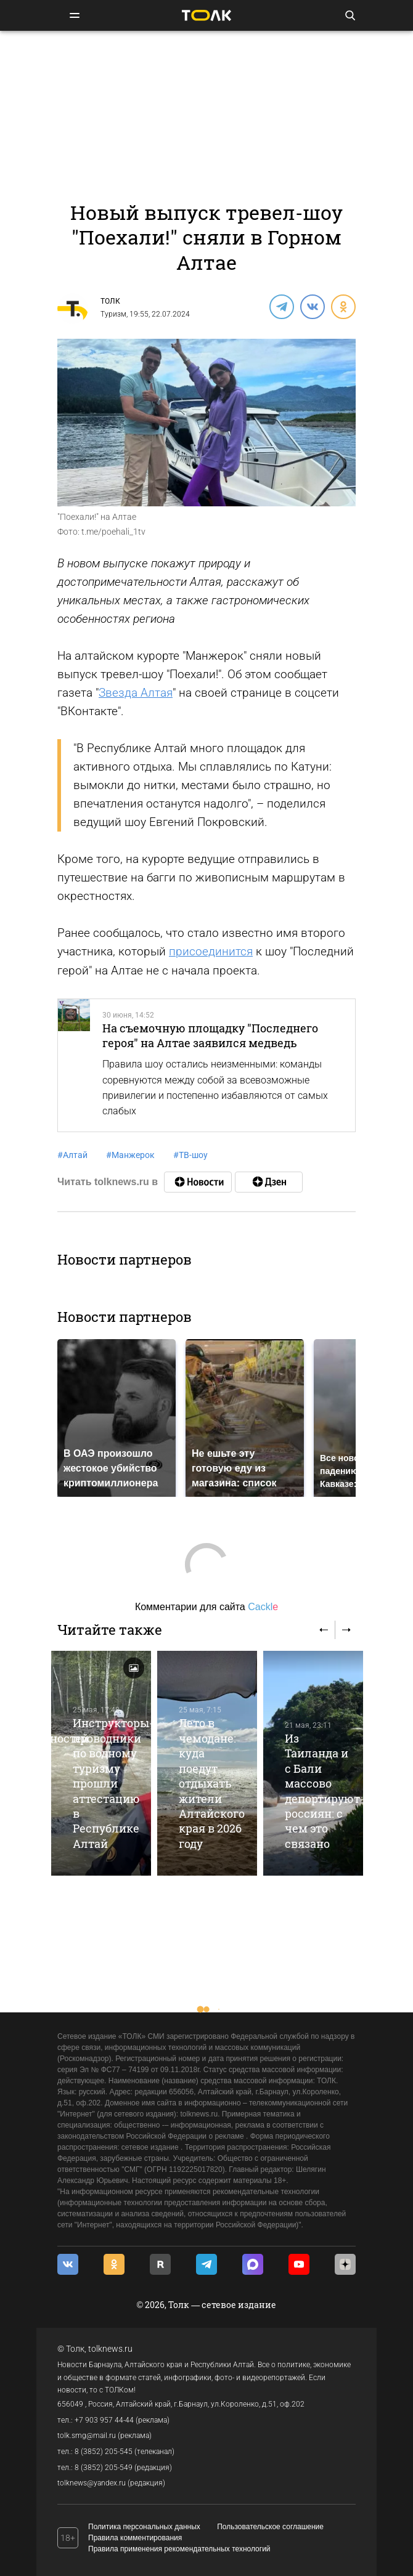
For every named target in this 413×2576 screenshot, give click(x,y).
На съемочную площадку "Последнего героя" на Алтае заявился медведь (210, 1035)
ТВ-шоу (190, 1155)
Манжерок (130, 1155)
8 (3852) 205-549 (104, 2467)
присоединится (211, 951)
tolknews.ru (110, 2349)
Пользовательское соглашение (270, 2526)
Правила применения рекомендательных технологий (179, 2549)
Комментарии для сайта (206, 1607)
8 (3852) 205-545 (104, 2451)
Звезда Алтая (136, 693)
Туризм (113, 314)
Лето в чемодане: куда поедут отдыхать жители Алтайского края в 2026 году (212, 1783)
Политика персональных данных (144, 2526)
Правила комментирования (135, 2537)
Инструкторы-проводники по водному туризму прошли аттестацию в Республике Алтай (113, 1783)
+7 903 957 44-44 (104, 2420)
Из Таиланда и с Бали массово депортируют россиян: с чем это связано (322, 1791)
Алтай (72, 1155)
